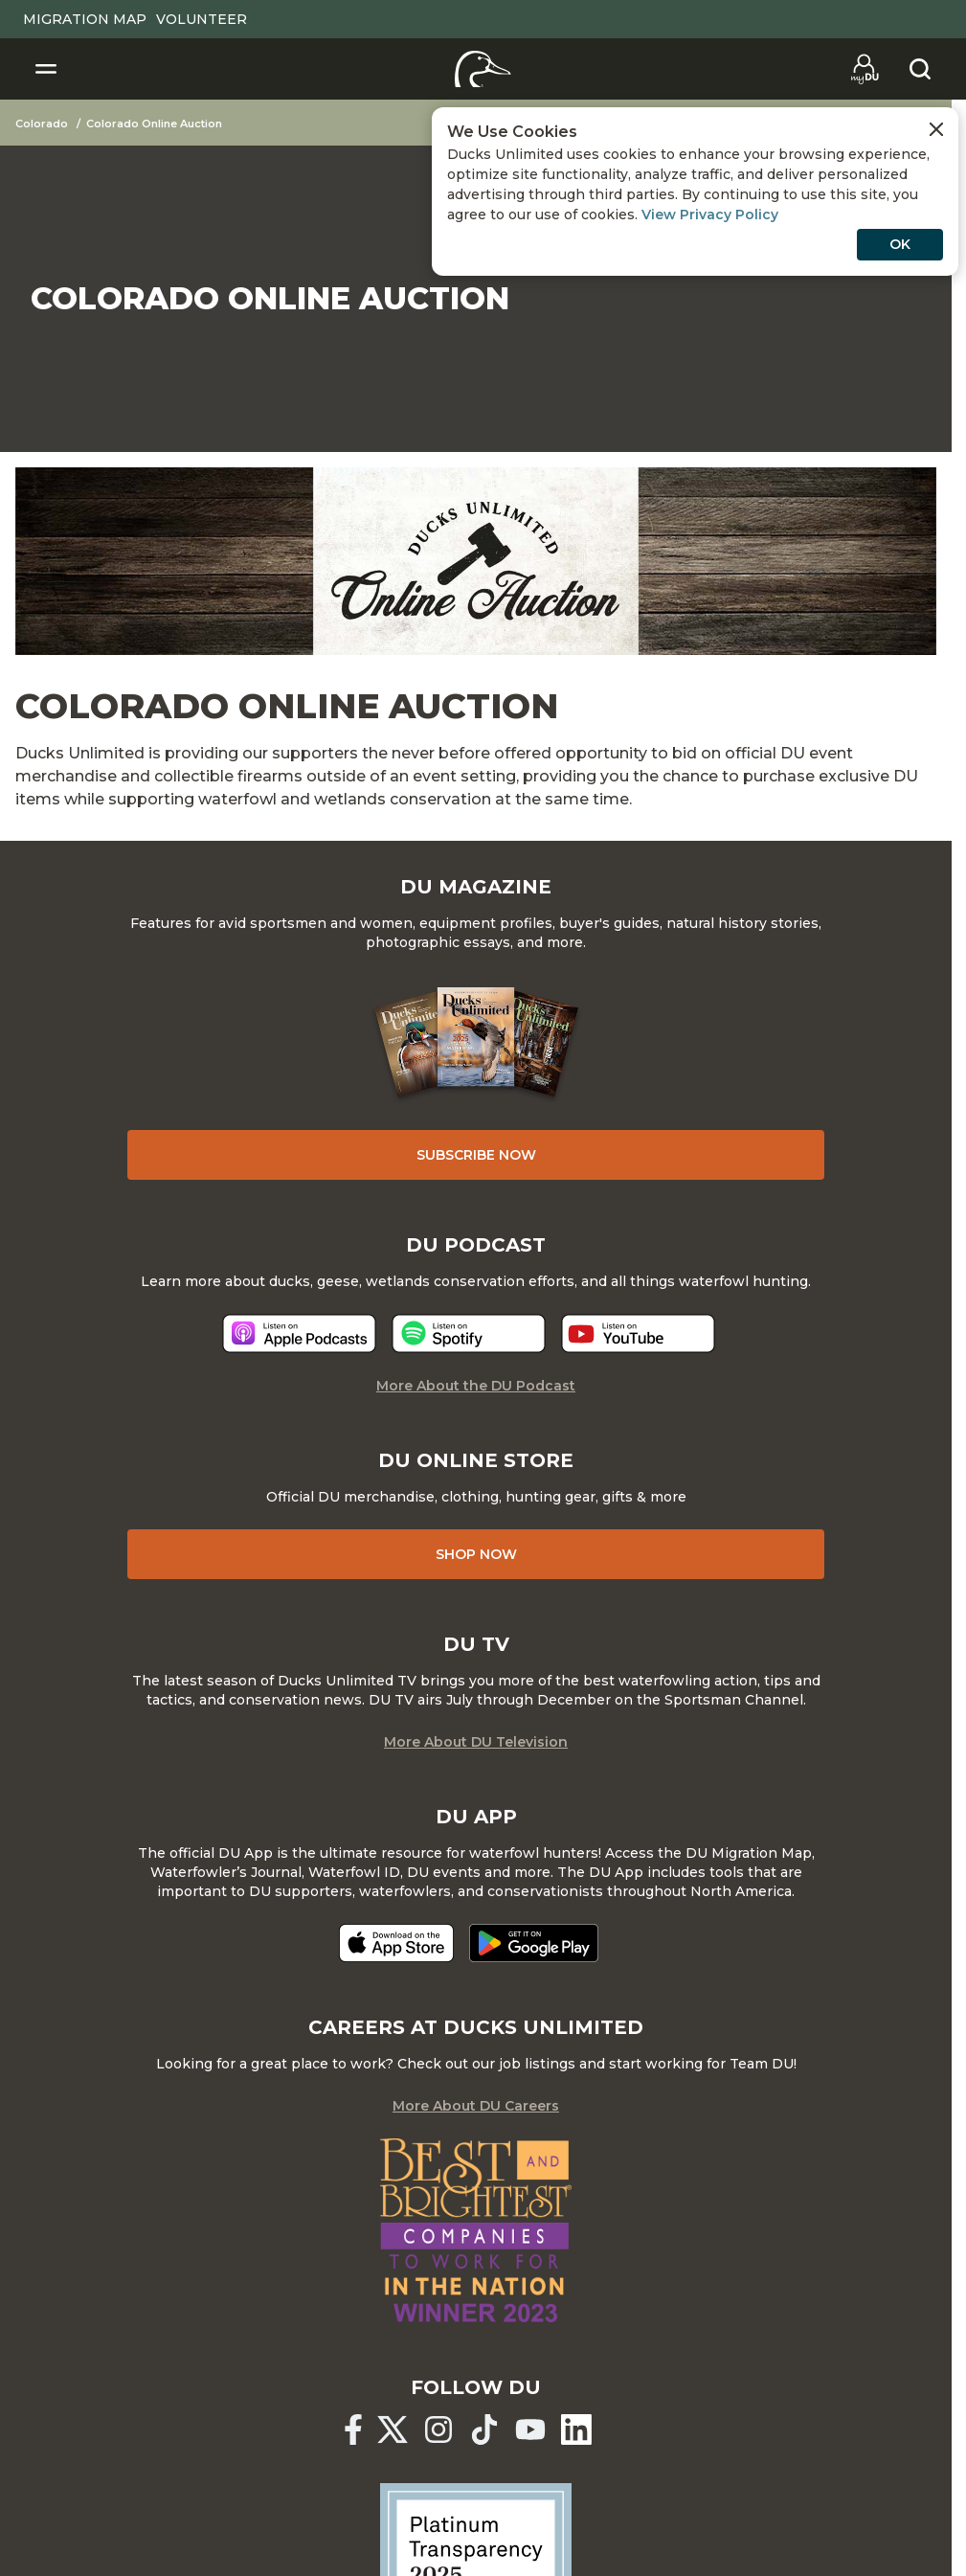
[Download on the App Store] (396, 1943)
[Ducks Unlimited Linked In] (576, 2429)
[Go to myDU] (864, 69)
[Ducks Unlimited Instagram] (438, 2429)
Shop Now (476, 1554)
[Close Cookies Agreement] (936, 129)
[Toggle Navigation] (46, 69)
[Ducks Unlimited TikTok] (484, 2429)
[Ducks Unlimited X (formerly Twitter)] (392, 2429)
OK (899, 244)
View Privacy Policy (709, 214)
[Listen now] (299, 1333)
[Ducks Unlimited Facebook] (353, 2429)
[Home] (483, 69)
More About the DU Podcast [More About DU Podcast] (475, 1385)
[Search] (920, 69)
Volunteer (201, 19)
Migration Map (84, 19)
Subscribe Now (476, 1155)
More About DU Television (476, 1742)
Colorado (41, 123)
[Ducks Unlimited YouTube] (530, 2429)
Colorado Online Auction (154, 123)
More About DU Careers (476, 2105)
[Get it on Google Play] (533, 1943)
